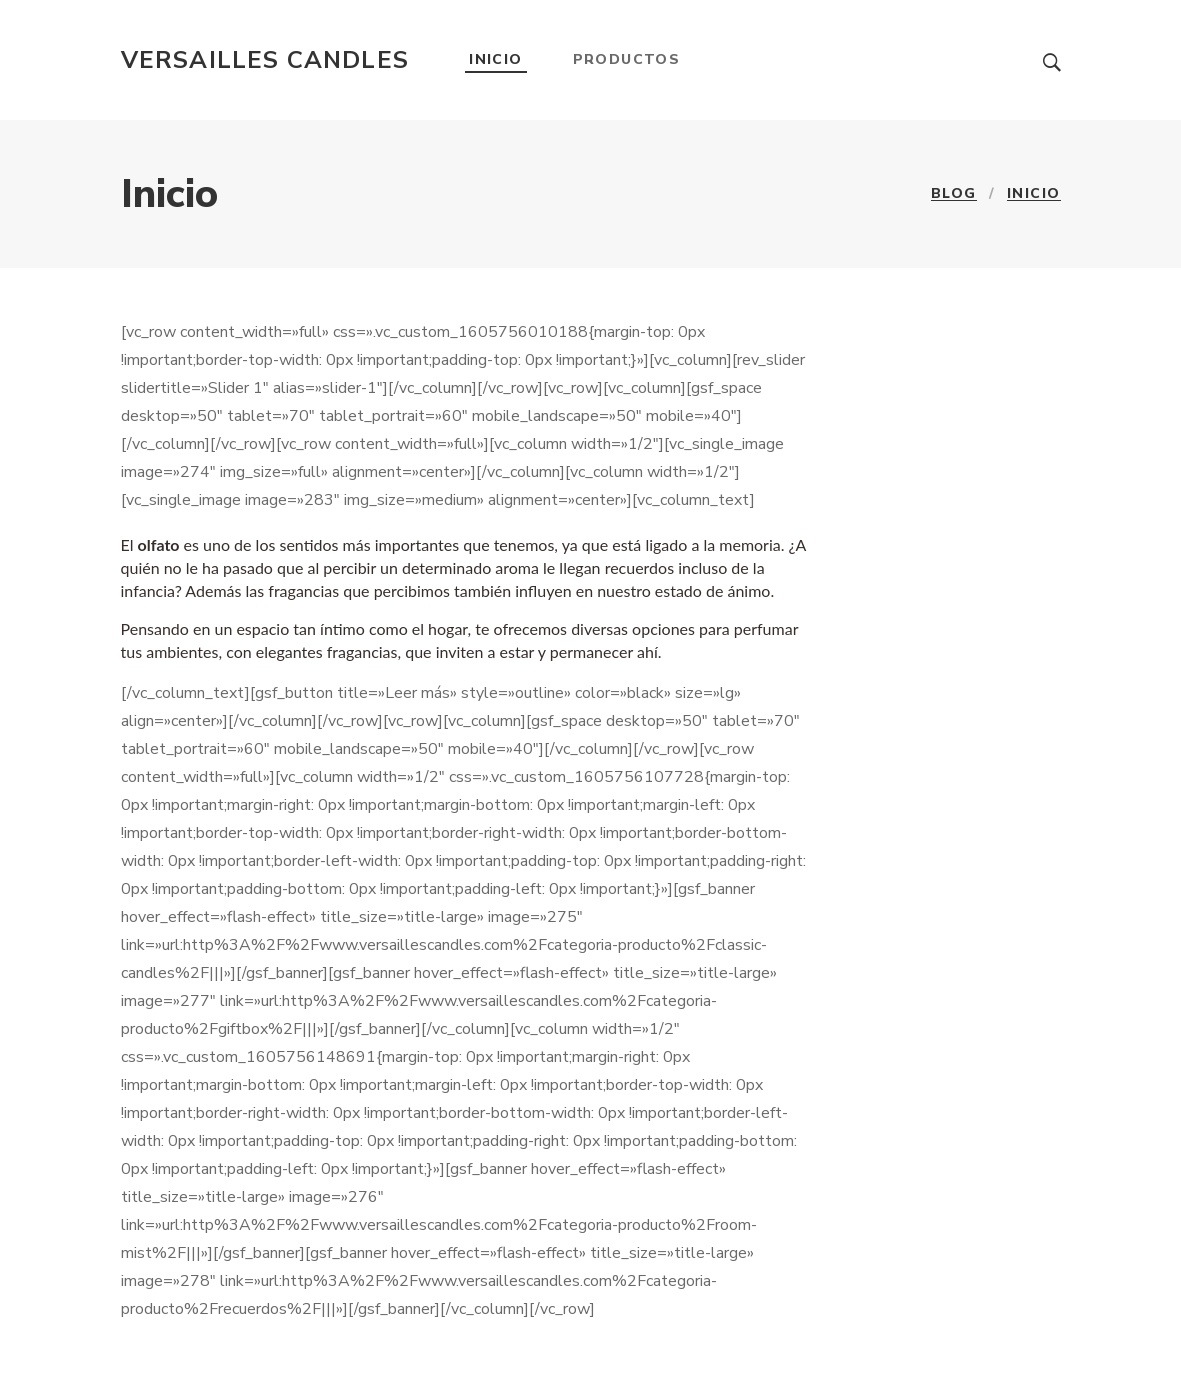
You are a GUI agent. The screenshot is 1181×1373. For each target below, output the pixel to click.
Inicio (495, 59)
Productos (627, 59)
